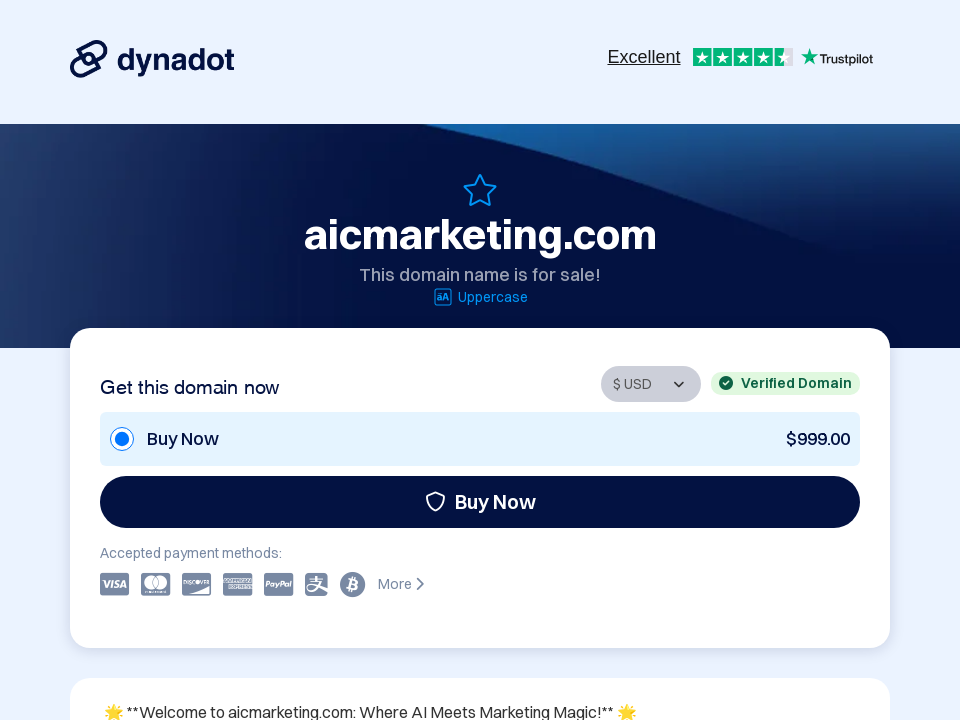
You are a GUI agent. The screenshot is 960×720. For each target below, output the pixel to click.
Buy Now (480, 501)
